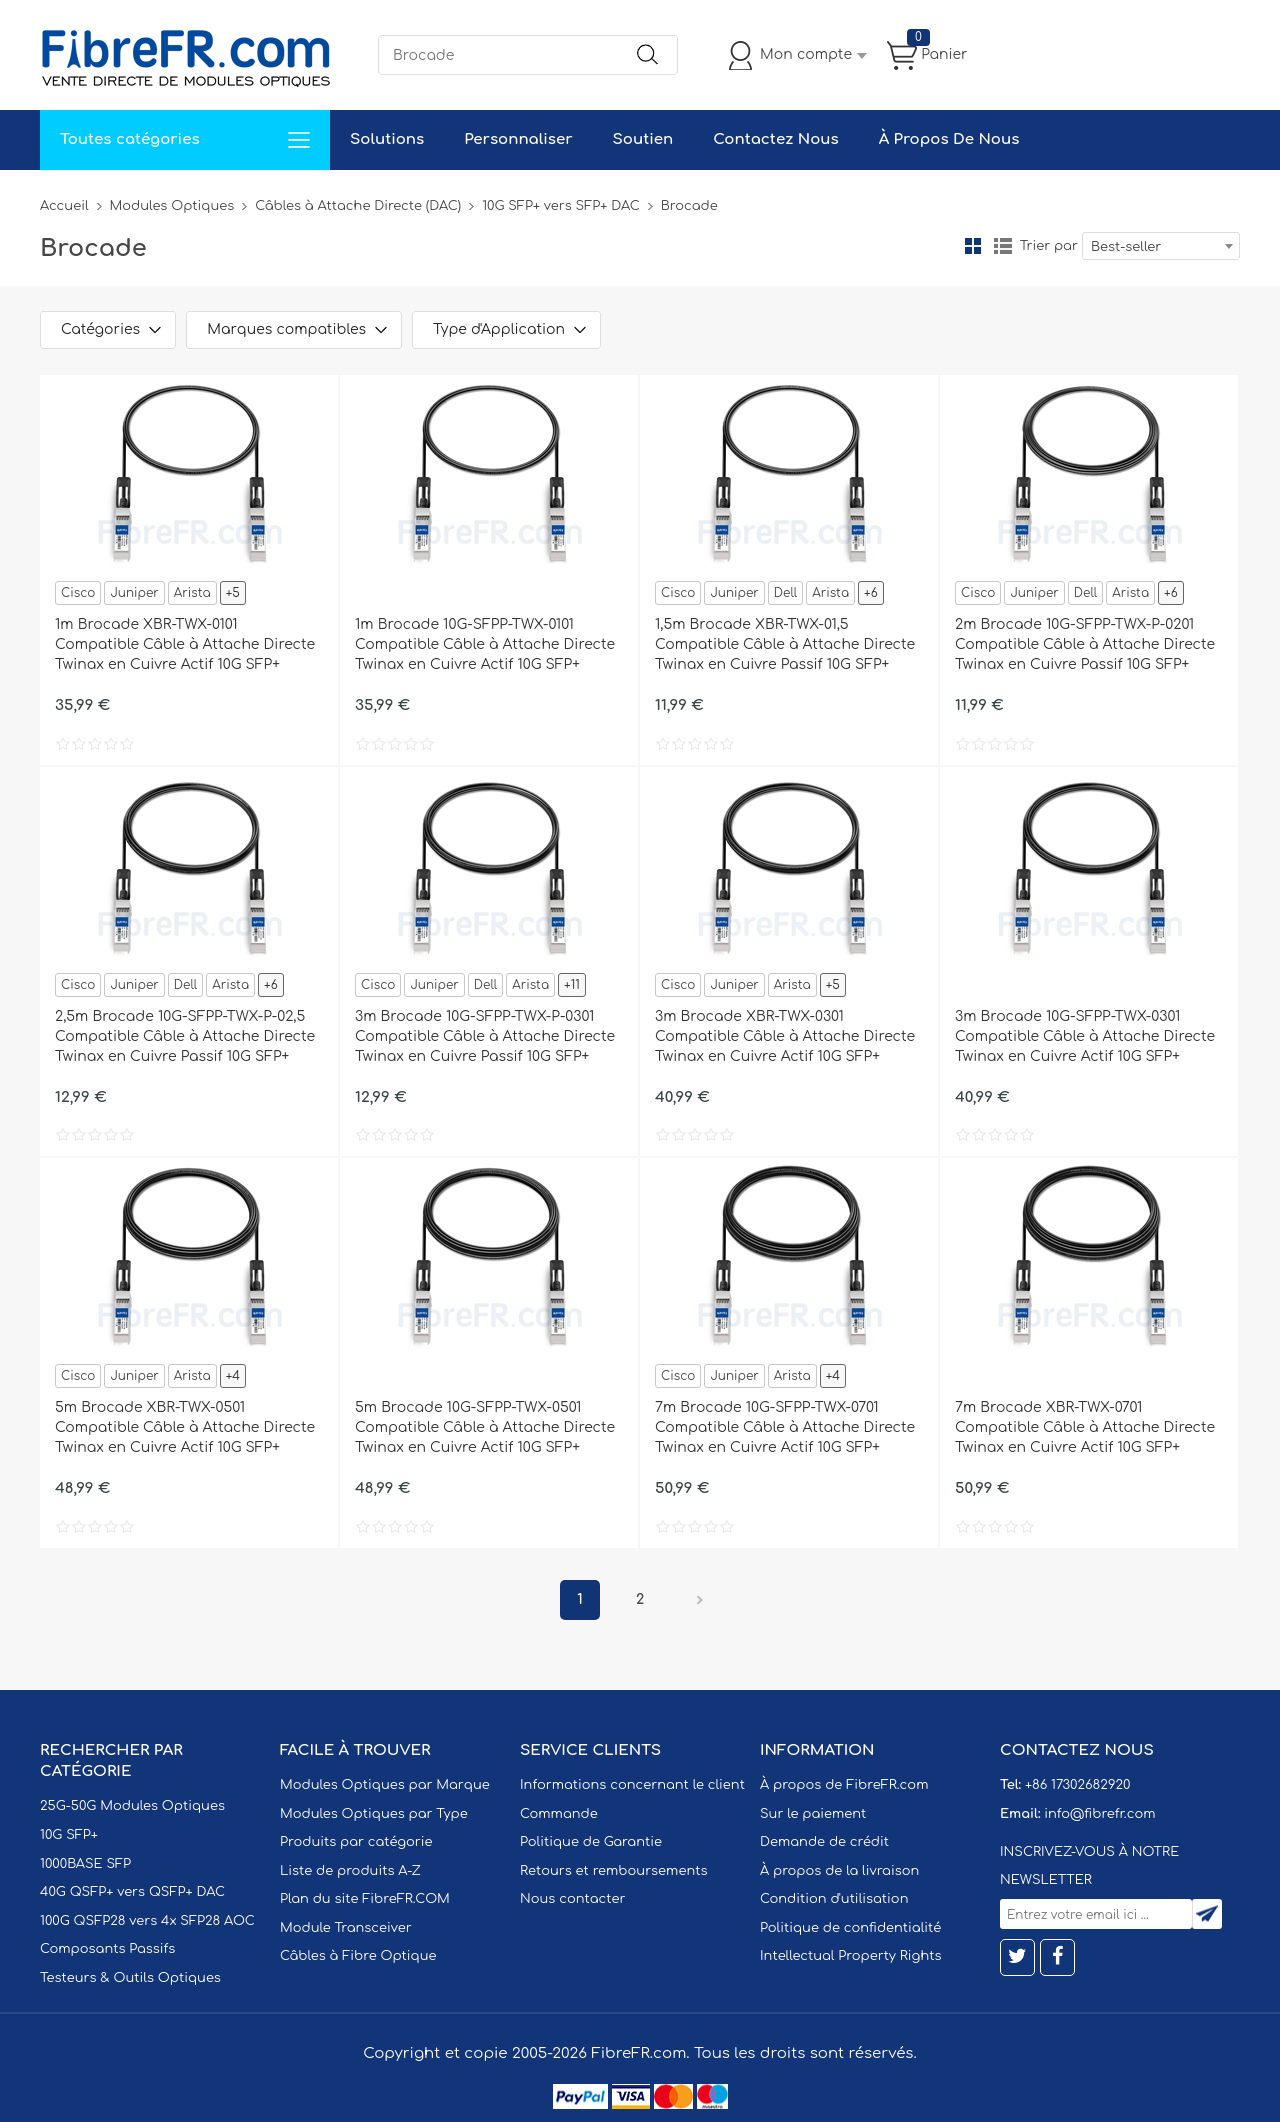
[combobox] (1161, 246)
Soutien (643, 139)
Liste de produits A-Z (350, 1871)
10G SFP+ (69, 1835)
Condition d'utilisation (834, 1899)
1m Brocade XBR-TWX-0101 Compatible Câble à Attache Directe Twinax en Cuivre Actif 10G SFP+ (185, 644)
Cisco (78, 593)
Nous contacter (572, 1899)
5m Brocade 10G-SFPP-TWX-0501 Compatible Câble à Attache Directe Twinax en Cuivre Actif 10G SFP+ (485, 1427)
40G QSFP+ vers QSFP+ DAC (132, 1892)
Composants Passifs (107, 1949)
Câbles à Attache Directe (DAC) (358, 206)
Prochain (700, 1600)
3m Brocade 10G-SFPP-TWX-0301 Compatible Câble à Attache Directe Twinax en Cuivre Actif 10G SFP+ (1085, 1036)
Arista (192, 593)
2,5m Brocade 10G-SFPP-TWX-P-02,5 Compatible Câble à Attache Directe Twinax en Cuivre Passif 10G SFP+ (185, 1036)
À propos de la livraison (839, 1871)
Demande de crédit (824, 1842)
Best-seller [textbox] (1126, 247)
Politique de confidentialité (850, 1928)
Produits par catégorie (356, 1842)
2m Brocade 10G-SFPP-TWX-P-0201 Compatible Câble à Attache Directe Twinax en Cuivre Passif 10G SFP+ (1085, 644)
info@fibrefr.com (1099, 1814)
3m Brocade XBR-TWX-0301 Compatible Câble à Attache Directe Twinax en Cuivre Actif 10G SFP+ (785, 1036)
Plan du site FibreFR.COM (365, 1899)
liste (1003, 246)
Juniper (134, 593)
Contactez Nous (775, 139)
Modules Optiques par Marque (385, 1785)
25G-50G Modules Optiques (132, 1806)
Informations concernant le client (632, 1785)
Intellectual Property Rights (850, 1956)
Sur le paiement (813, 1814)
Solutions (387, 139)
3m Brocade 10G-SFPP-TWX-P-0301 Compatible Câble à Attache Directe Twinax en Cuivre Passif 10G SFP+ (485, 1036)
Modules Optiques (172, 206)
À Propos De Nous (949, 139)
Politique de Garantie (591, 1842)
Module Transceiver (346, 1928)
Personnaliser (518, 139)
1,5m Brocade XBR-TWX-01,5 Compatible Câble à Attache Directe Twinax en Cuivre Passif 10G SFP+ (785, 644)
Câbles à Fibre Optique (358, 1956)
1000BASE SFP (85, 1864)
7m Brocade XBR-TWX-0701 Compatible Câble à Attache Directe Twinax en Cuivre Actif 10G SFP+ (1085, 1427)
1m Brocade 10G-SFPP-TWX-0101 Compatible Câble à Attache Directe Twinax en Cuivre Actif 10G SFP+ (485, 644)
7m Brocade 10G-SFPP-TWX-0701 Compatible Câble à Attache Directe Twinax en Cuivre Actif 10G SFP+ (785, 1427)
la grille (973, 246)
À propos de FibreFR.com (844, 1785)
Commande (559, 1814)
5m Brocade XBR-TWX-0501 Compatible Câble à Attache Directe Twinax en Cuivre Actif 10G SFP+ (185, 1427)
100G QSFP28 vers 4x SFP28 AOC (147, 1921)
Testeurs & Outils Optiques (130, 1978)
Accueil (64, 206)
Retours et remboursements (613, 1871)
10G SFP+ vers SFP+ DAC (561, 206)
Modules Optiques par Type (374, 1814)
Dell (785, 593)
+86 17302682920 (1077, 1785)
